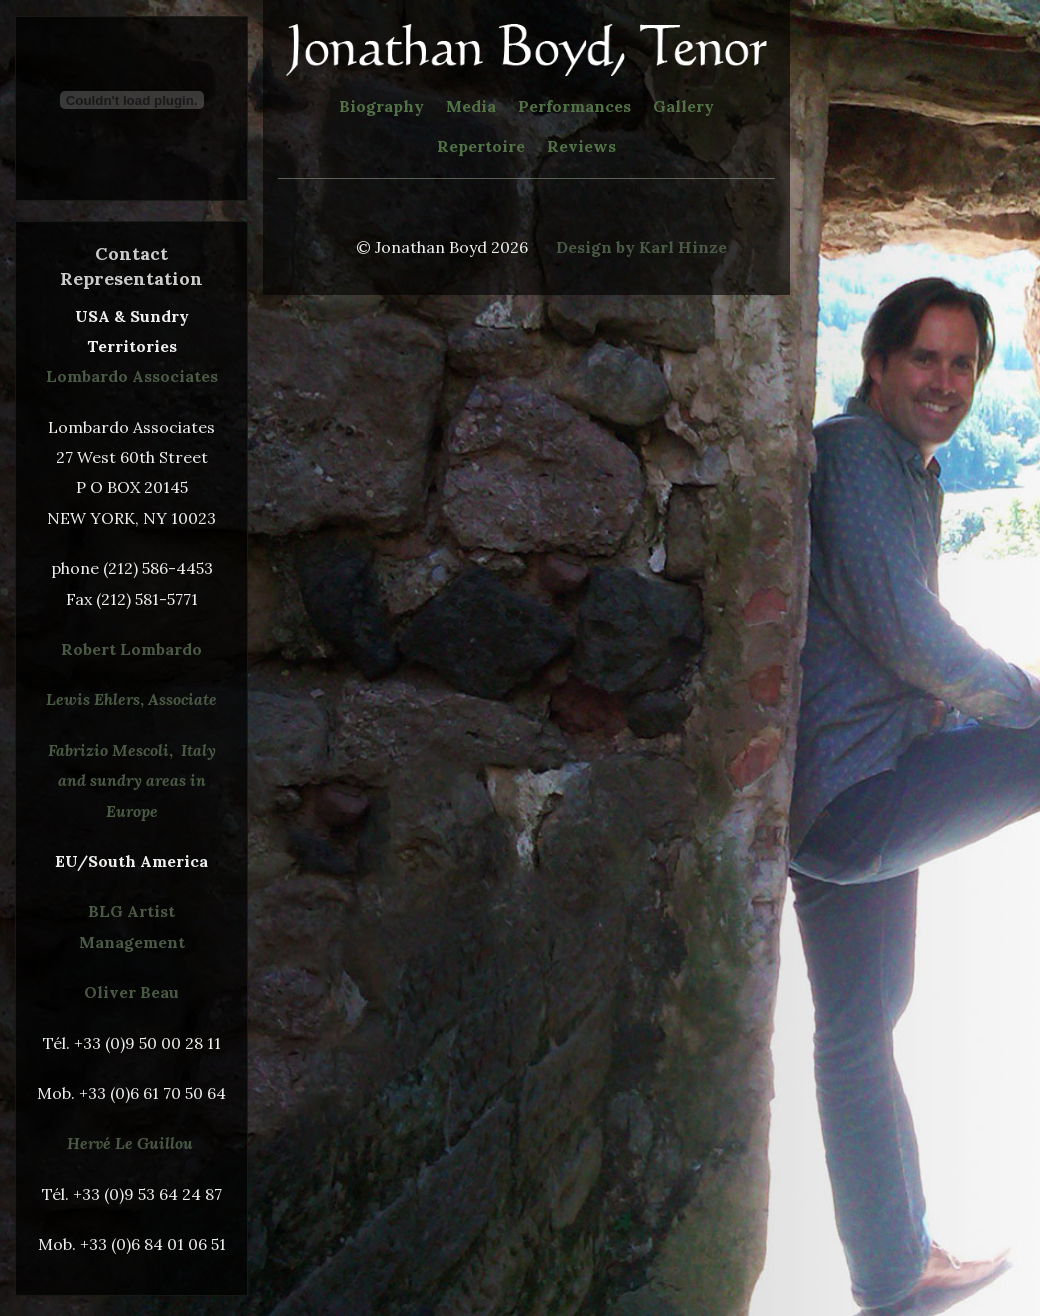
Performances (574, 106)
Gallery (683, 106)
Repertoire (481, 146)
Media (471, 106)
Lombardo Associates (132, 376)
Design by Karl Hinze (641, 247)
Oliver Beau (131, 992)
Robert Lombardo (131, 649)
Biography (381, 106)
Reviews (581, 146)
